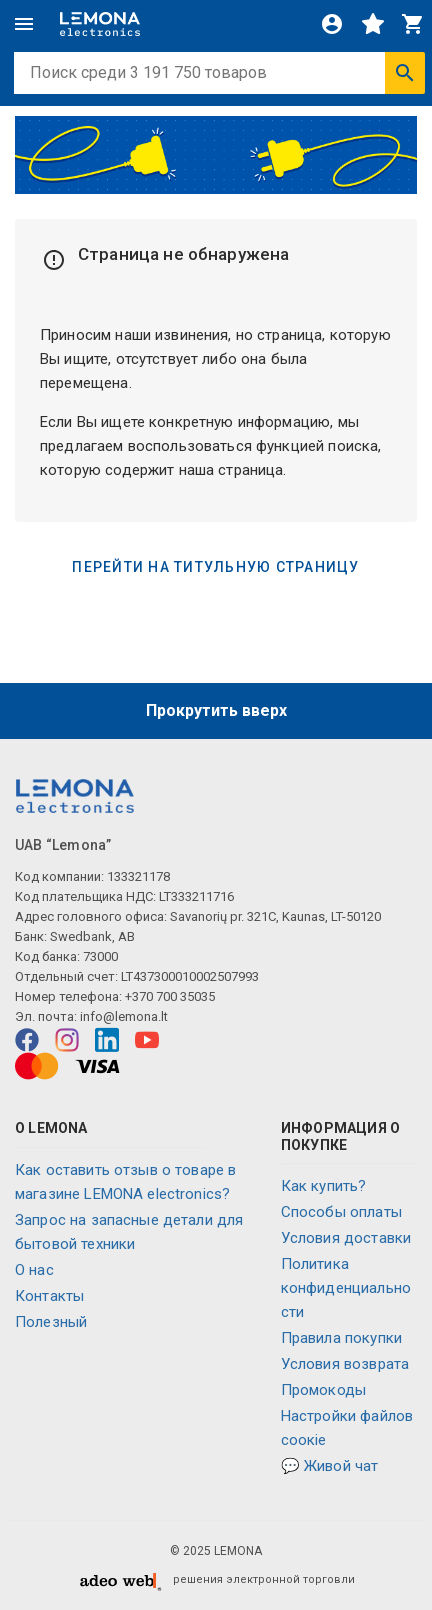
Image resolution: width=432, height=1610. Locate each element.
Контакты (49, 1296)
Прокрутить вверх (216, 710)
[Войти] (332, 24)
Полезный (51, 1322)
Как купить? (324, 1186)
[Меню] (24, 24)
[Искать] (405, 73)
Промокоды (323, 1390)
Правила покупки (341, 1338)
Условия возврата (345, 1364)
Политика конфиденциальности (346, 1288)
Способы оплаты (341, 1212)
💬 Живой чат (330, 1466)
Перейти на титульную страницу (215, 567)
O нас (34, 1270)
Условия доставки (346, 1238)
